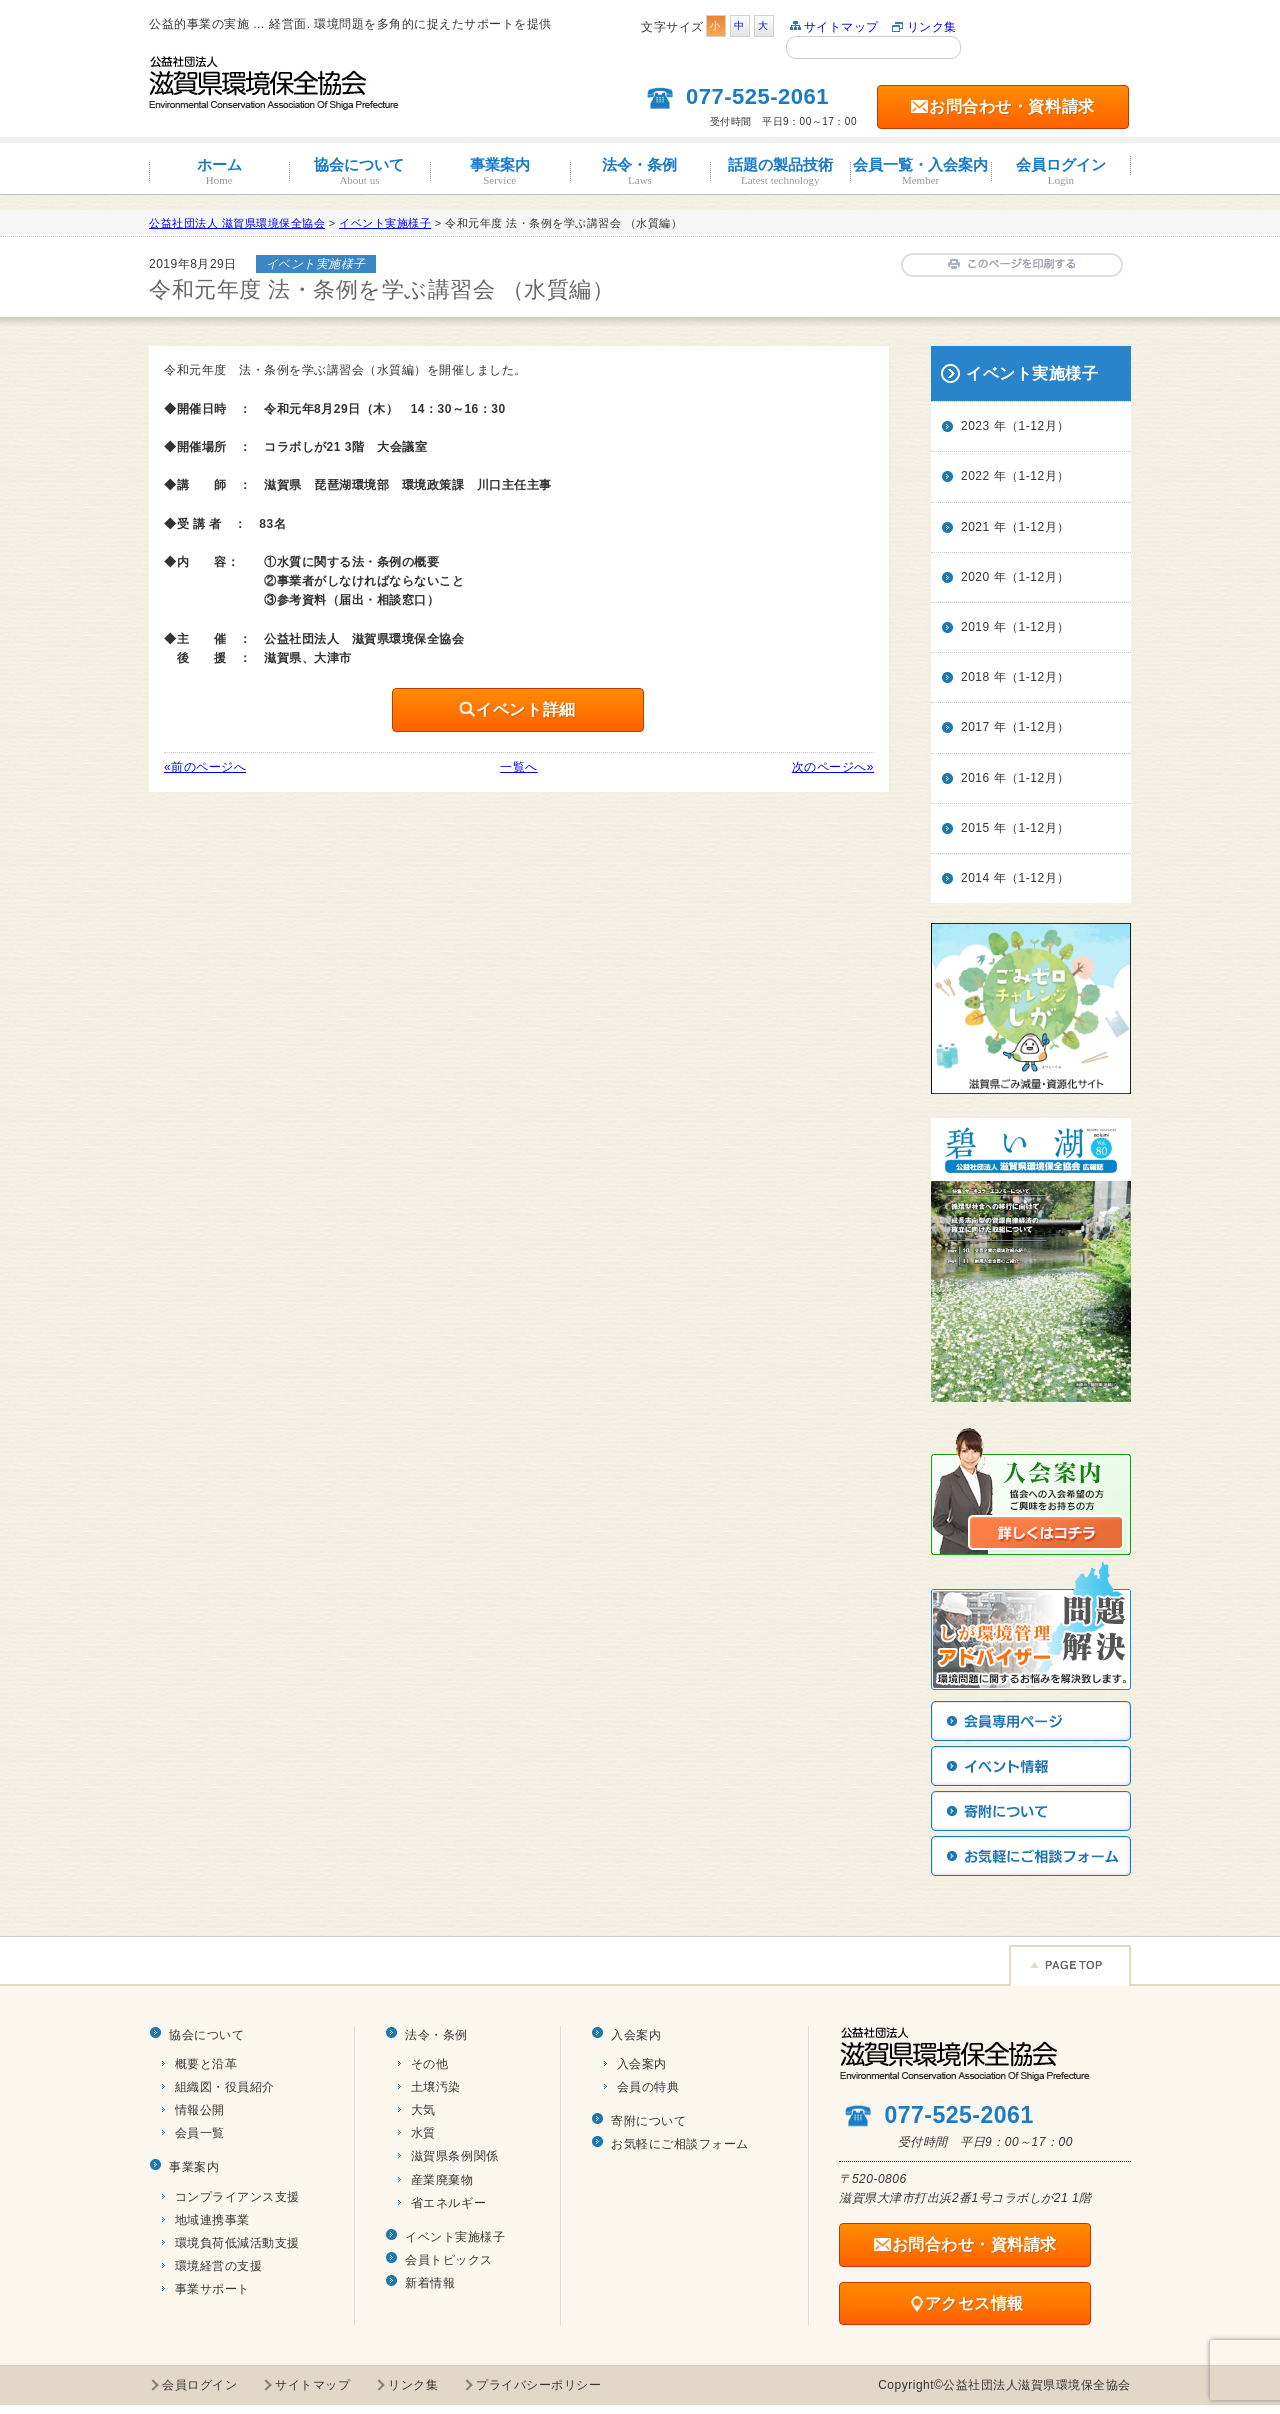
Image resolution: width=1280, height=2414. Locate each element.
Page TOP (1070, 1965)
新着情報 (430, 2283)
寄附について (648, 2121)
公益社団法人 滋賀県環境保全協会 (237, 223)
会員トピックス (449, 2260)
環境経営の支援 (219, 2266)
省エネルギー (448, 2203)
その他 (430, 2064)
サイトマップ (841, 27)
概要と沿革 (206, 2064)
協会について (359, 171)
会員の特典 (648, 2087)
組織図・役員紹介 (225, 2087)
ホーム (219, 171)
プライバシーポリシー (538, 2385)
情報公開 (200, 2110)
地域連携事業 (212, 2220)
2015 (975, 828)
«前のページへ (205, 767)
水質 (423, 2133)
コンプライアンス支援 (237, 2197)
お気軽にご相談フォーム (680, 2144)
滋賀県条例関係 (455, 2156)
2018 (975, 677)
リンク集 (932, 27)
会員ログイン (1061, 171)
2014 (975, 878)
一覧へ (519, 767)
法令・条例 (640, 171)
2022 (975, 476)
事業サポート (212, 2289)
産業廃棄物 (442, 2180)
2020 (975, 577)
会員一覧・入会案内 (920, 171)
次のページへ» (833, 767)
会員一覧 (200, 2133)
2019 (975, 627)
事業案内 (500, 171)
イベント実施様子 (455, 2237)
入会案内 (636, 2035)
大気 (423, 2110)
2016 (975, 778)
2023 (975, 426)
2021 (975, 527)
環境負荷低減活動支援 (237, 2243)
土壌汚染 (436, 2087)
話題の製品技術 (780, 171)
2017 (975, 727)
